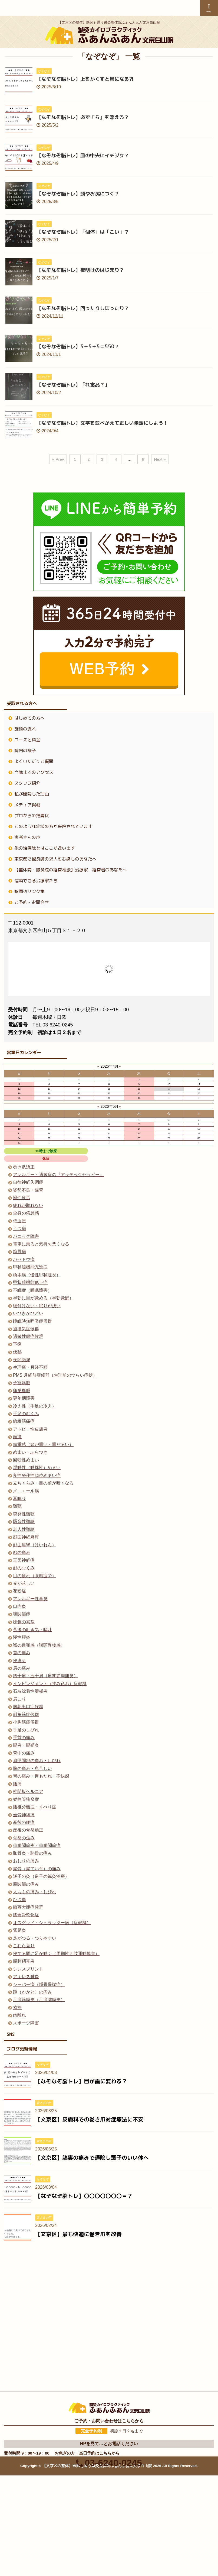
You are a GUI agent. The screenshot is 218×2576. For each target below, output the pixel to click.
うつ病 (19, 1228)
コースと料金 (27, 740)
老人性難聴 (24, 1529)
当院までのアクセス (33, 772)
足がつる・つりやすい (34, 1938)
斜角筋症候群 (26, 1714)
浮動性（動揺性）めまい (37, 1467)
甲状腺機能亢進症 (30, 1267)
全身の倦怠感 (26, 1213)
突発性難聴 (24, 1514)
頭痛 (17, 1436)
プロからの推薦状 (31, 816)
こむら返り (24, 1945)
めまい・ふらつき (30, 1452)
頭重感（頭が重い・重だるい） (43, 1444)
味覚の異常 (24, 1621)
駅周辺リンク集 (29, 891)
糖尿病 (19, 1251)
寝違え (19, 1660)
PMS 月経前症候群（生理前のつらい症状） (55, 1375)
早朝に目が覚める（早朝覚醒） (43, 1298)
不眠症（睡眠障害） (32, 1290)
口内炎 (19, 1606)
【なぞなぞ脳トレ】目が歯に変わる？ (81, 2081)
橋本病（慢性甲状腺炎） (37, 1275)
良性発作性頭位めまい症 (37, 1475)
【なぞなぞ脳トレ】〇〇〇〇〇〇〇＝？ (84, 2196)
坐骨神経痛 (24, 1814)
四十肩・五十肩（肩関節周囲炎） (45, 1675)
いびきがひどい (28, 1313)
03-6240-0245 (109, 2356)
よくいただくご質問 (33, 761)
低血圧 (19, 1221)
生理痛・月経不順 (30, 1367)
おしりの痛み (26, 1861)
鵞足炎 (19, 1930)
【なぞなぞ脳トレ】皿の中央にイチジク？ (83, 155)
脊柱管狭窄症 (26, 1799)
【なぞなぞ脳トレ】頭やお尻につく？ (78, 193)
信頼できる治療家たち (36, 881)
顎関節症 (21, 1614)
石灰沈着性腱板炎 (30, 1691)
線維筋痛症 (24, 1421)
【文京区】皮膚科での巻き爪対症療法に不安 (89, 2119)
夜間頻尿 (21, 1359)
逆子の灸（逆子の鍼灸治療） (41, 1876)
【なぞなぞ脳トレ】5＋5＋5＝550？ (78, 346)
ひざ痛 (19, 1899)
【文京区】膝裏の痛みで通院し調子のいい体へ (92, 2157)
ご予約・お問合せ (31, 902)
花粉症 (19, 1591)
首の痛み (21, 1652)
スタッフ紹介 (27, 783)
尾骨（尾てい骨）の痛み (37, 1868)
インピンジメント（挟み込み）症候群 (50, 1683)
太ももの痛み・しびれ (34, 1891)
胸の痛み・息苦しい (32, 1768)
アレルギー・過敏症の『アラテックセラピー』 (58, 1174)
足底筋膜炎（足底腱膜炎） (39, 1999)
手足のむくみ (26, 1413)
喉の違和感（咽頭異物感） (39, 1645)
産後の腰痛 (24, 1822)
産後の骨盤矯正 (28, 1830)
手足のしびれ (26, 1730)
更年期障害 (24, 1398)
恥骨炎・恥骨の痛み (32, 1853)
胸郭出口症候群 (28, 1706)
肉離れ (19, 2015)
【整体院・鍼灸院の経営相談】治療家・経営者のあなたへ (70, 870)
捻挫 (17, 2007)
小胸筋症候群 (26, 1722)
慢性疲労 (21, 1197)
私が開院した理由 (31, 794)
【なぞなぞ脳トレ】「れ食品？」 (73, 384)
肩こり (19, 1699)
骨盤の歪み (24, 1838)
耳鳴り (19, 1498)
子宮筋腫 (21, 1382)
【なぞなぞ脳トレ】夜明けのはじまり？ (80, 270)
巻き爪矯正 (24, 1167)
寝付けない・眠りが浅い (37, 1305)
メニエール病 (26, 1491)
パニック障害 (26, 1236)
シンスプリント (28, 1969)
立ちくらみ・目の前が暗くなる (43, 1483)
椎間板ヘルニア (28, 1791)
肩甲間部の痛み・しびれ (37, 1760)
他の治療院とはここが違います (44, 848)
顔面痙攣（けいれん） (34, 1545)
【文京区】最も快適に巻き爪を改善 (78, 2234)
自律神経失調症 (28, 1182)
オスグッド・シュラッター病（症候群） (52, 1922)
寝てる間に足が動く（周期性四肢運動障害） (56, 1953)
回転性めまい (26, 1460)
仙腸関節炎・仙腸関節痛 (37, 1845)
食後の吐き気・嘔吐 (32, 1629)
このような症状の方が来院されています (53, 826)
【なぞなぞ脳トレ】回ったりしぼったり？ (83, 308)
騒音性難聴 (24, 1521)
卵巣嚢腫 (21, 1390)
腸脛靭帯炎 (24, 1961)
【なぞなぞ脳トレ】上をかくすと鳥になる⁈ (85, 79)
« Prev (58, 459)
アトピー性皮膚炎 (30, 1429)
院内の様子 (25, 751)
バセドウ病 (24, 1259)
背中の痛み (24, 1753)
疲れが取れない (28, 1205)
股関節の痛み (26, 1884)
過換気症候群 (26, 1328)
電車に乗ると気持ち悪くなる (41, 1244)
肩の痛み (21, 1668)
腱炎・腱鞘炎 (26, 1745)
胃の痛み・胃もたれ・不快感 (41, 1776)
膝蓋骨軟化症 (26, 1914)
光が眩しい (24, 1583)
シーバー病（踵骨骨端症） (39, 1984)
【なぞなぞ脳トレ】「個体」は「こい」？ (83, 231)
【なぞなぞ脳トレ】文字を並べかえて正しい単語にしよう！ (102, 423)
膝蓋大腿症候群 (28, 1907)
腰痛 (17, 1784)
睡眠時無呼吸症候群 (32, 1321)
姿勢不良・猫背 (28, 1190)
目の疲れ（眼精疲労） (34, 1575)
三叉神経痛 (24, 1560)
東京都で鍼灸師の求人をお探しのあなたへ (55, 859)
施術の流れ (25, 729)
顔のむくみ (24, 1568)
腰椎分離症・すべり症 (34, 1807)
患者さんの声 (27, 837)
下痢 (17, 1344)
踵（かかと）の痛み (32, 1992)
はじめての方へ (29, 718)
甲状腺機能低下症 (30, 1282)
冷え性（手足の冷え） (34, 1406)
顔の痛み (21, 1552)
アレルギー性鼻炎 (30, 1598)
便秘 (17, 1352)
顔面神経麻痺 (26, 1537)
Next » (160, 459)
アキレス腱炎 (26, 1976)
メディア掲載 (27, 805)
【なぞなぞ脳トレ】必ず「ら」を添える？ (83, 117)
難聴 (17, 1506)
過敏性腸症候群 (28, 1336)
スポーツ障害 (26, 2023)
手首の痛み (24, 1737)
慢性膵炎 (21, 1637)
